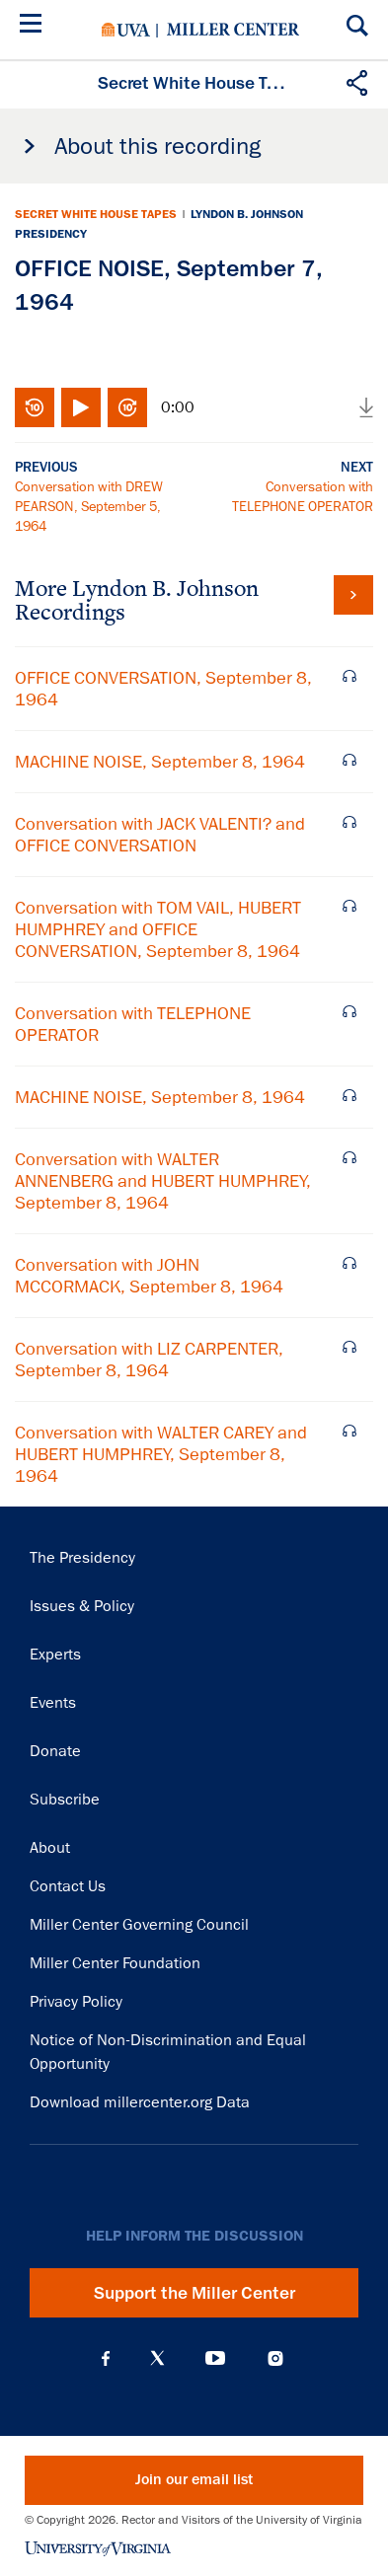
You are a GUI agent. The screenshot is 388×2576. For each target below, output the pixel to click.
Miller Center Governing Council (139, 1925)
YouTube (215, 2358)
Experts (55, 1654)
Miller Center (233, 29)
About (50, 1848)
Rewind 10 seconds (34, 407)
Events (53, 1703)
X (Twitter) (157, 2358)
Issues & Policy (82, 1606)
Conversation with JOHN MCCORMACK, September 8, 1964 (149, 1275)
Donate (55, 1751)
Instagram (275, 2358)
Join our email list (194, 2479)
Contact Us (68, 1886)
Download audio (366, 407)
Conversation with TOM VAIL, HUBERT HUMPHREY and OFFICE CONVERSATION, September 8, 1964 (158, 929)
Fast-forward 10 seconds (127, 407)
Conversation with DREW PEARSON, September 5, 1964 (89, 506)
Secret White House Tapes (96, 214)
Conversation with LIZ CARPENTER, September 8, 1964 (149, 1359)
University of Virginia (126, 29)
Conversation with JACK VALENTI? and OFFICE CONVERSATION (160, 834)
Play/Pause (81, 407)
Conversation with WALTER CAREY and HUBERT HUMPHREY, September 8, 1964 (161, 1454)
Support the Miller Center (194, 2293)
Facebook (106, 2358)
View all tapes (353, 595)
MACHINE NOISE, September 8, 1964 (160, 762)
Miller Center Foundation (115, 1963)
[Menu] (34, 26)
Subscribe (65, 1799)
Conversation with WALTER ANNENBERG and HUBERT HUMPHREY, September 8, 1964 (163, 1181)
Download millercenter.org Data (140, 2102)
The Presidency (82, 1558)
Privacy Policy (76, 2002)
